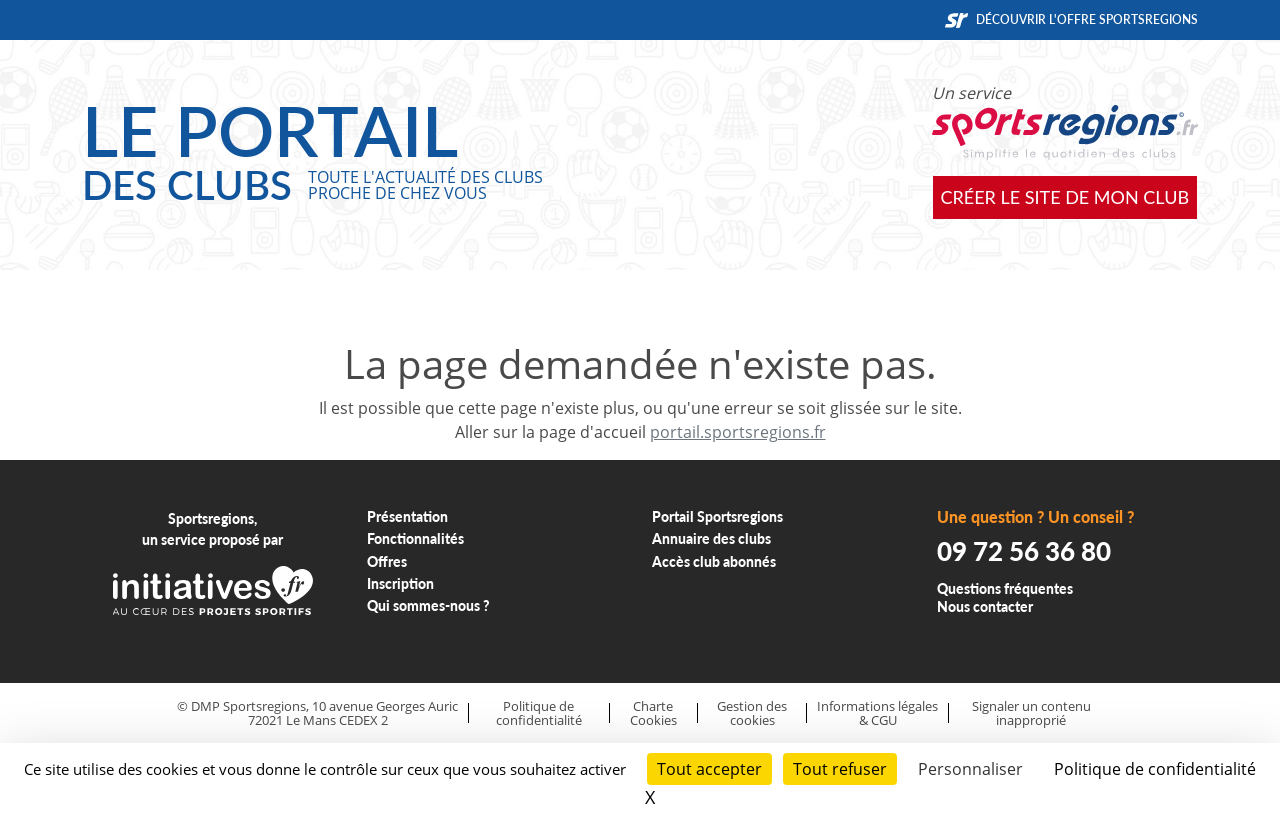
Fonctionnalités (415, 538)
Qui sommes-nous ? (428, 605)
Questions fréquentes (1005, 588)
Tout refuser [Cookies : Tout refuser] (840, 769)
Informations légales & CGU (877, 713)
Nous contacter (985, 606)
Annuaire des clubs (711, 538)
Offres (387, 561)
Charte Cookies (653, 713)
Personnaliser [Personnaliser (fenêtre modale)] (970, 769)
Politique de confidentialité (539, 713)
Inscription (400, 583)
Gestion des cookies (752, 713)
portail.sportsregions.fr (738, 432)
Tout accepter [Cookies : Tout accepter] (709, 769)
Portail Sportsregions (717, 516)
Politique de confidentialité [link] (1155, 769)
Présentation (407, 516)
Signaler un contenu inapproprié (1031, 713)
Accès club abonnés (714, 561)
